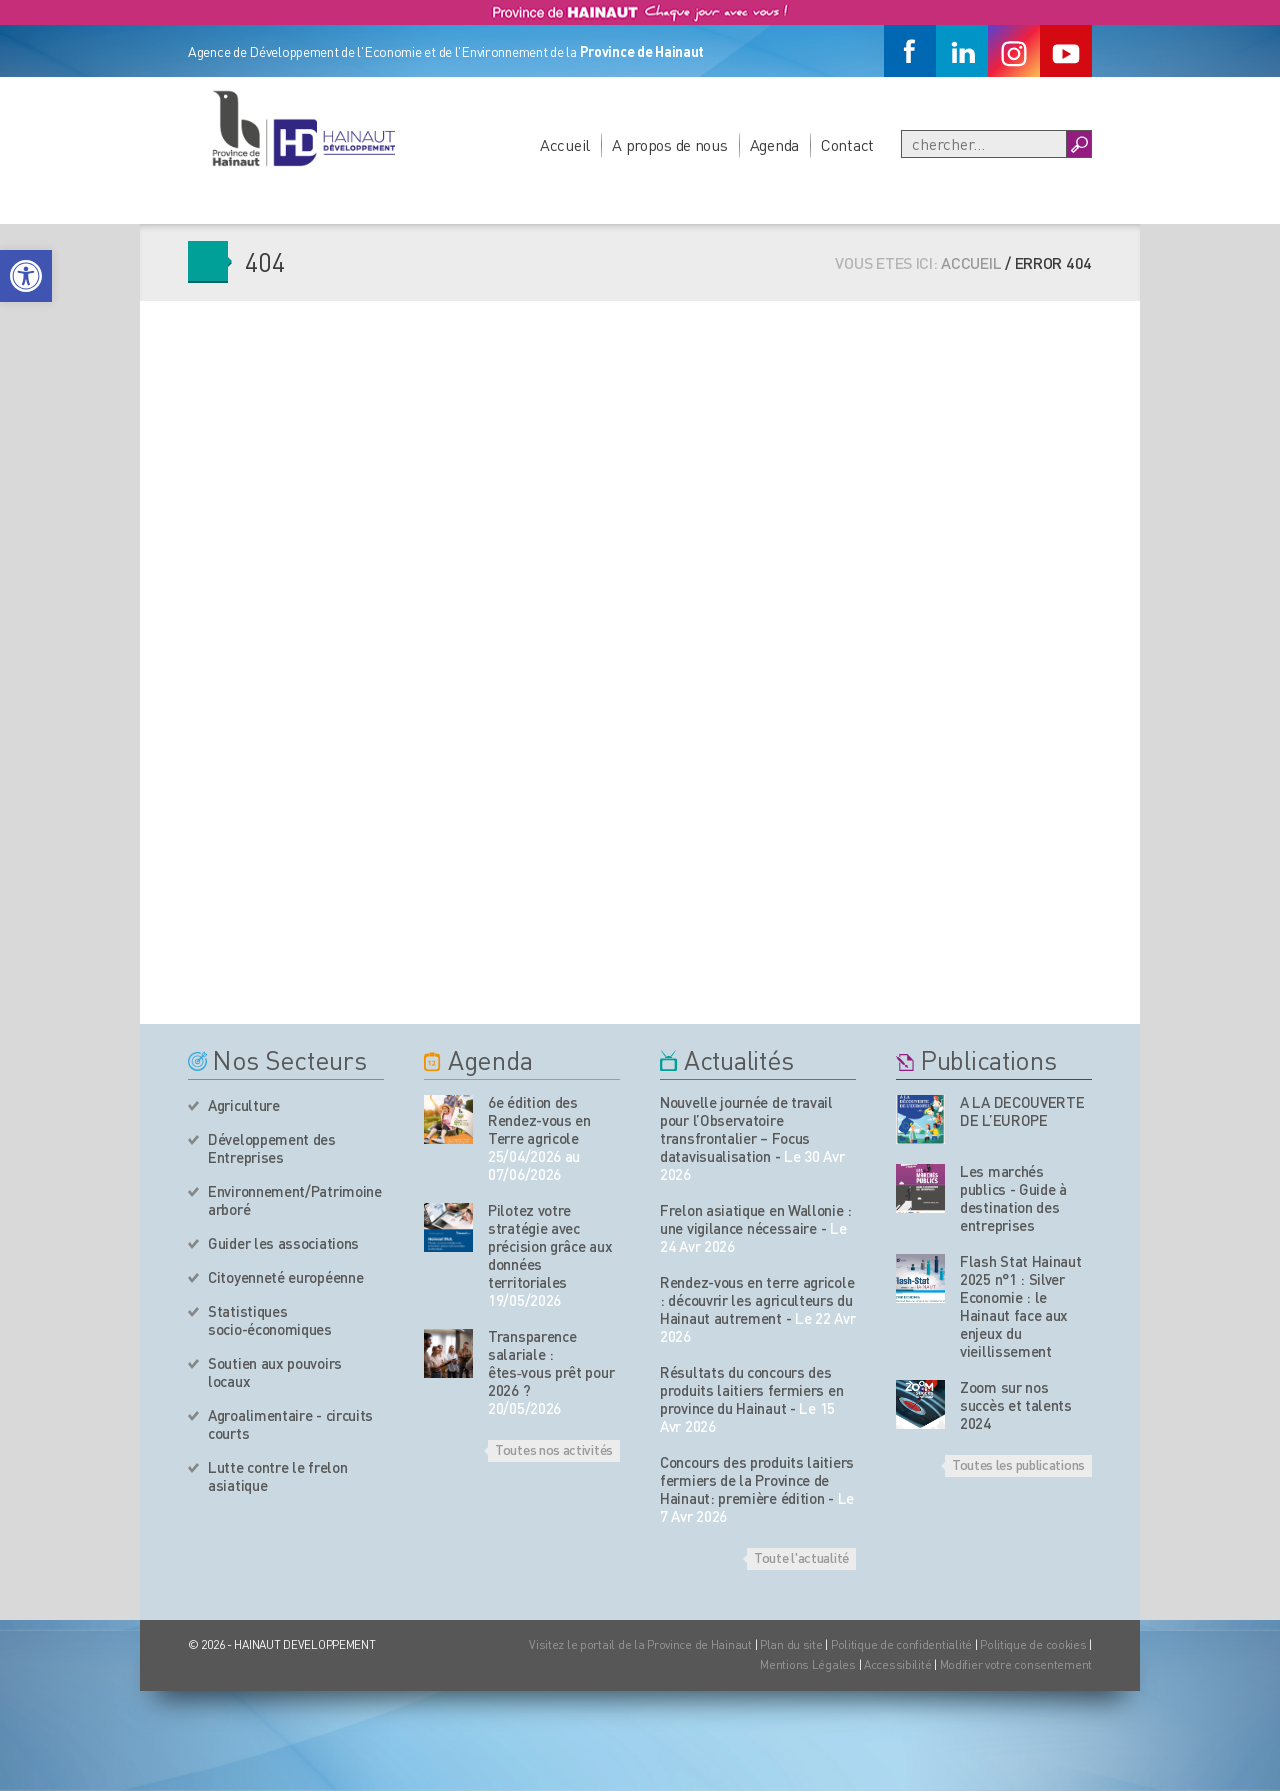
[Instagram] (1014, 51)
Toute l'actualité (801, 1557)
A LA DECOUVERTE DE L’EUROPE (1022, 1111)
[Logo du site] (303, 128)
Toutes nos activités (554, 1449)
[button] (26, 276)
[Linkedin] (962, 51)
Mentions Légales (808, 1664)
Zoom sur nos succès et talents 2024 (1016, 1405)
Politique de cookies (1033, 1644)
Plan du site (791, 1644)
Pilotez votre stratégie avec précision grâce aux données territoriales (550, 1246)
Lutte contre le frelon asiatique (277, 1476)
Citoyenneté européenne (285, 1277)
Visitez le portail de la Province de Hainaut (640, 1644)
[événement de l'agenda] (448, 1119)
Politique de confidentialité (903, 1644)
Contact (847, 144)
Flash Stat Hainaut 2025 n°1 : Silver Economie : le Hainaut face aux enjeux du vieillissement (1021, 1306)
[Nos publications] (920, 1119)
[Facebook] (910, 51)
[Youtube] (1066, 51)
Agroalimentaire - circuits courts (290, 1424)
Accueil (565, 144)
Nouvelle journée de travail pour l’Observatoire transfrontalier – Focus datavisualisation (746, 1129)
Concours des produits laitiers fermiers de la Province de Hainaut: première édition (757, 1480)
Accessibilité (897, 1664)
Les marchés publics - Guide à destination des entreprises (1013, 1198)
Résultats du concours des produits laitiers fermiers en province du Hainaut (751, 1390)
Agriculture (244, 1105)
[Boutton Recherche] (1078, 144)
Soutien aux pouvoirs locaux (275, 1372)
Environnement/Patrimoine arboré (295, 1200)
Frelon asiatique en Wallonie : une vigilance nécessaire (756, 1219)
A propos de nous (670, 144)
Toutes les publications (1018, 1464)
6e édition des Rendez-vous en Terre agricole (539, 1120)
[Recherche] (984, 144)
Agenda (774, 144)
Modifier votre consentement (1016, 1664)
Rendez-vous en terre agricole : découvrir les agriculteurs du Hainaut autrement (757, 1300)
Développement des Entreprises (272, 1148)
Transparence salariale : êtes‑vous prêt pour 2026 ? (551, 1363)
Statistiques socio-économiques (270, 1320)
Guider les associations (283, 1243)
